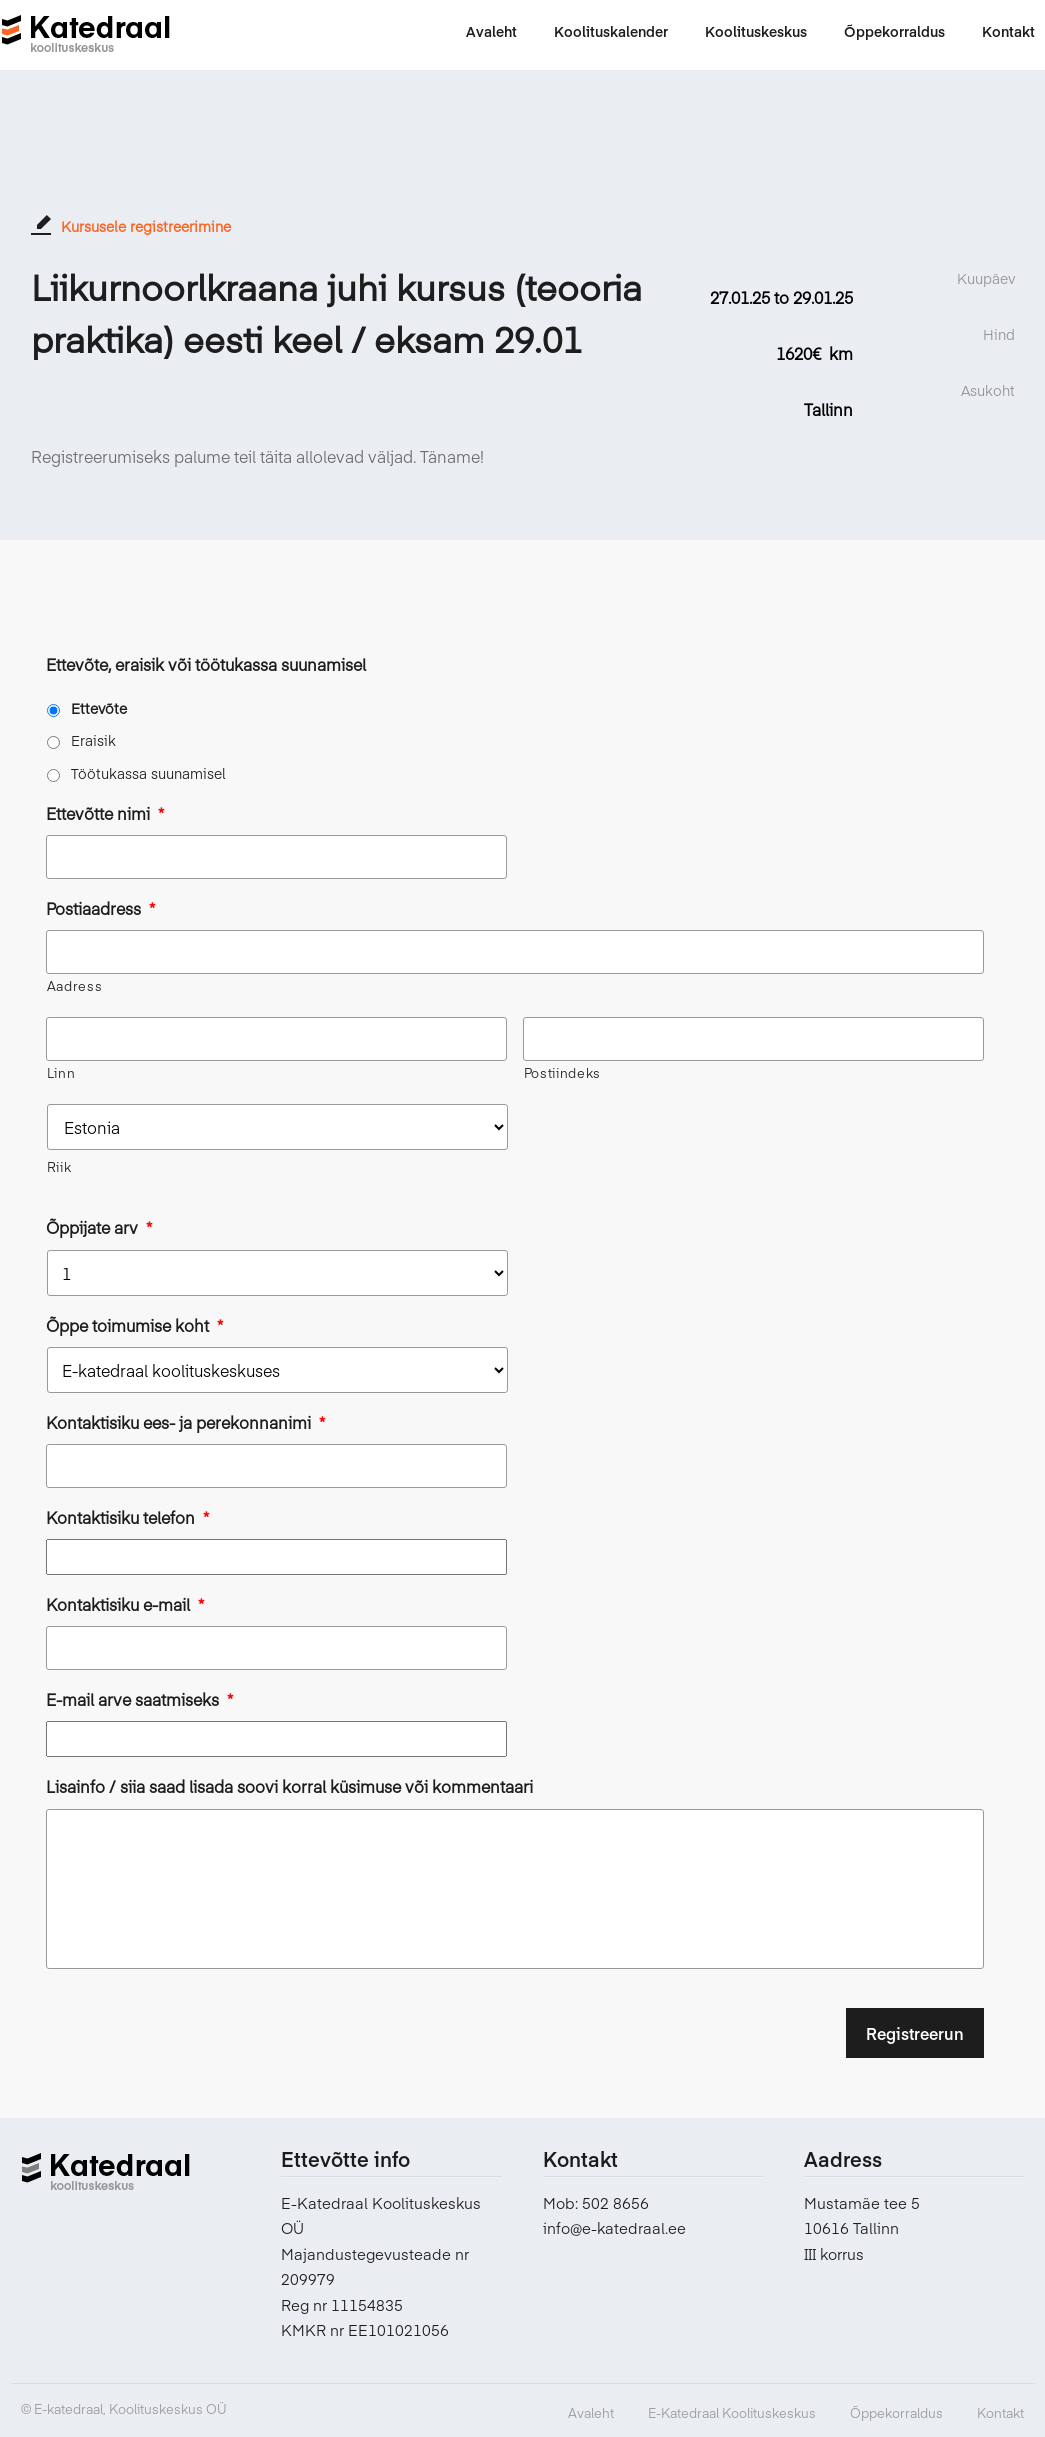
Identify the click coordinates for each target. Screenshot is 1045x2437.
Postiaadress (100, 908)
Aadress (75, 986)
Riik (59, 1167)
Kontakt (1000, 2413)
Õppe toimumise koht (134, 1325)
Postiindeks (562, 1073)
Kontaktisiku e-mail (125, 1604)
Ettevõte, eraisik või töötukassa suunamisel (206, 664)
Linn (61, 1073)
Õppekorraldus (896, 2413)
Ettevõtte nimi (105, 813)
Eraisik (93, 740)
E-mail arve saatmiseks (139, 1699)
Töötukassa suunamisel (148, 773)
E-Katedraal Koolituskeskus (732, 2413)
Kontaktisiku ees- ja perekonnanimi (185, 1422)
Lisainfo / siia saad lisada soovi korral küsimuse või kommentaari (289, 1786)
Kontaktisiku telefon (127, 1517)
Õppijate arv (99, 1227)
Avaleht (591, 2413)
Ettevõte (99, 708)
